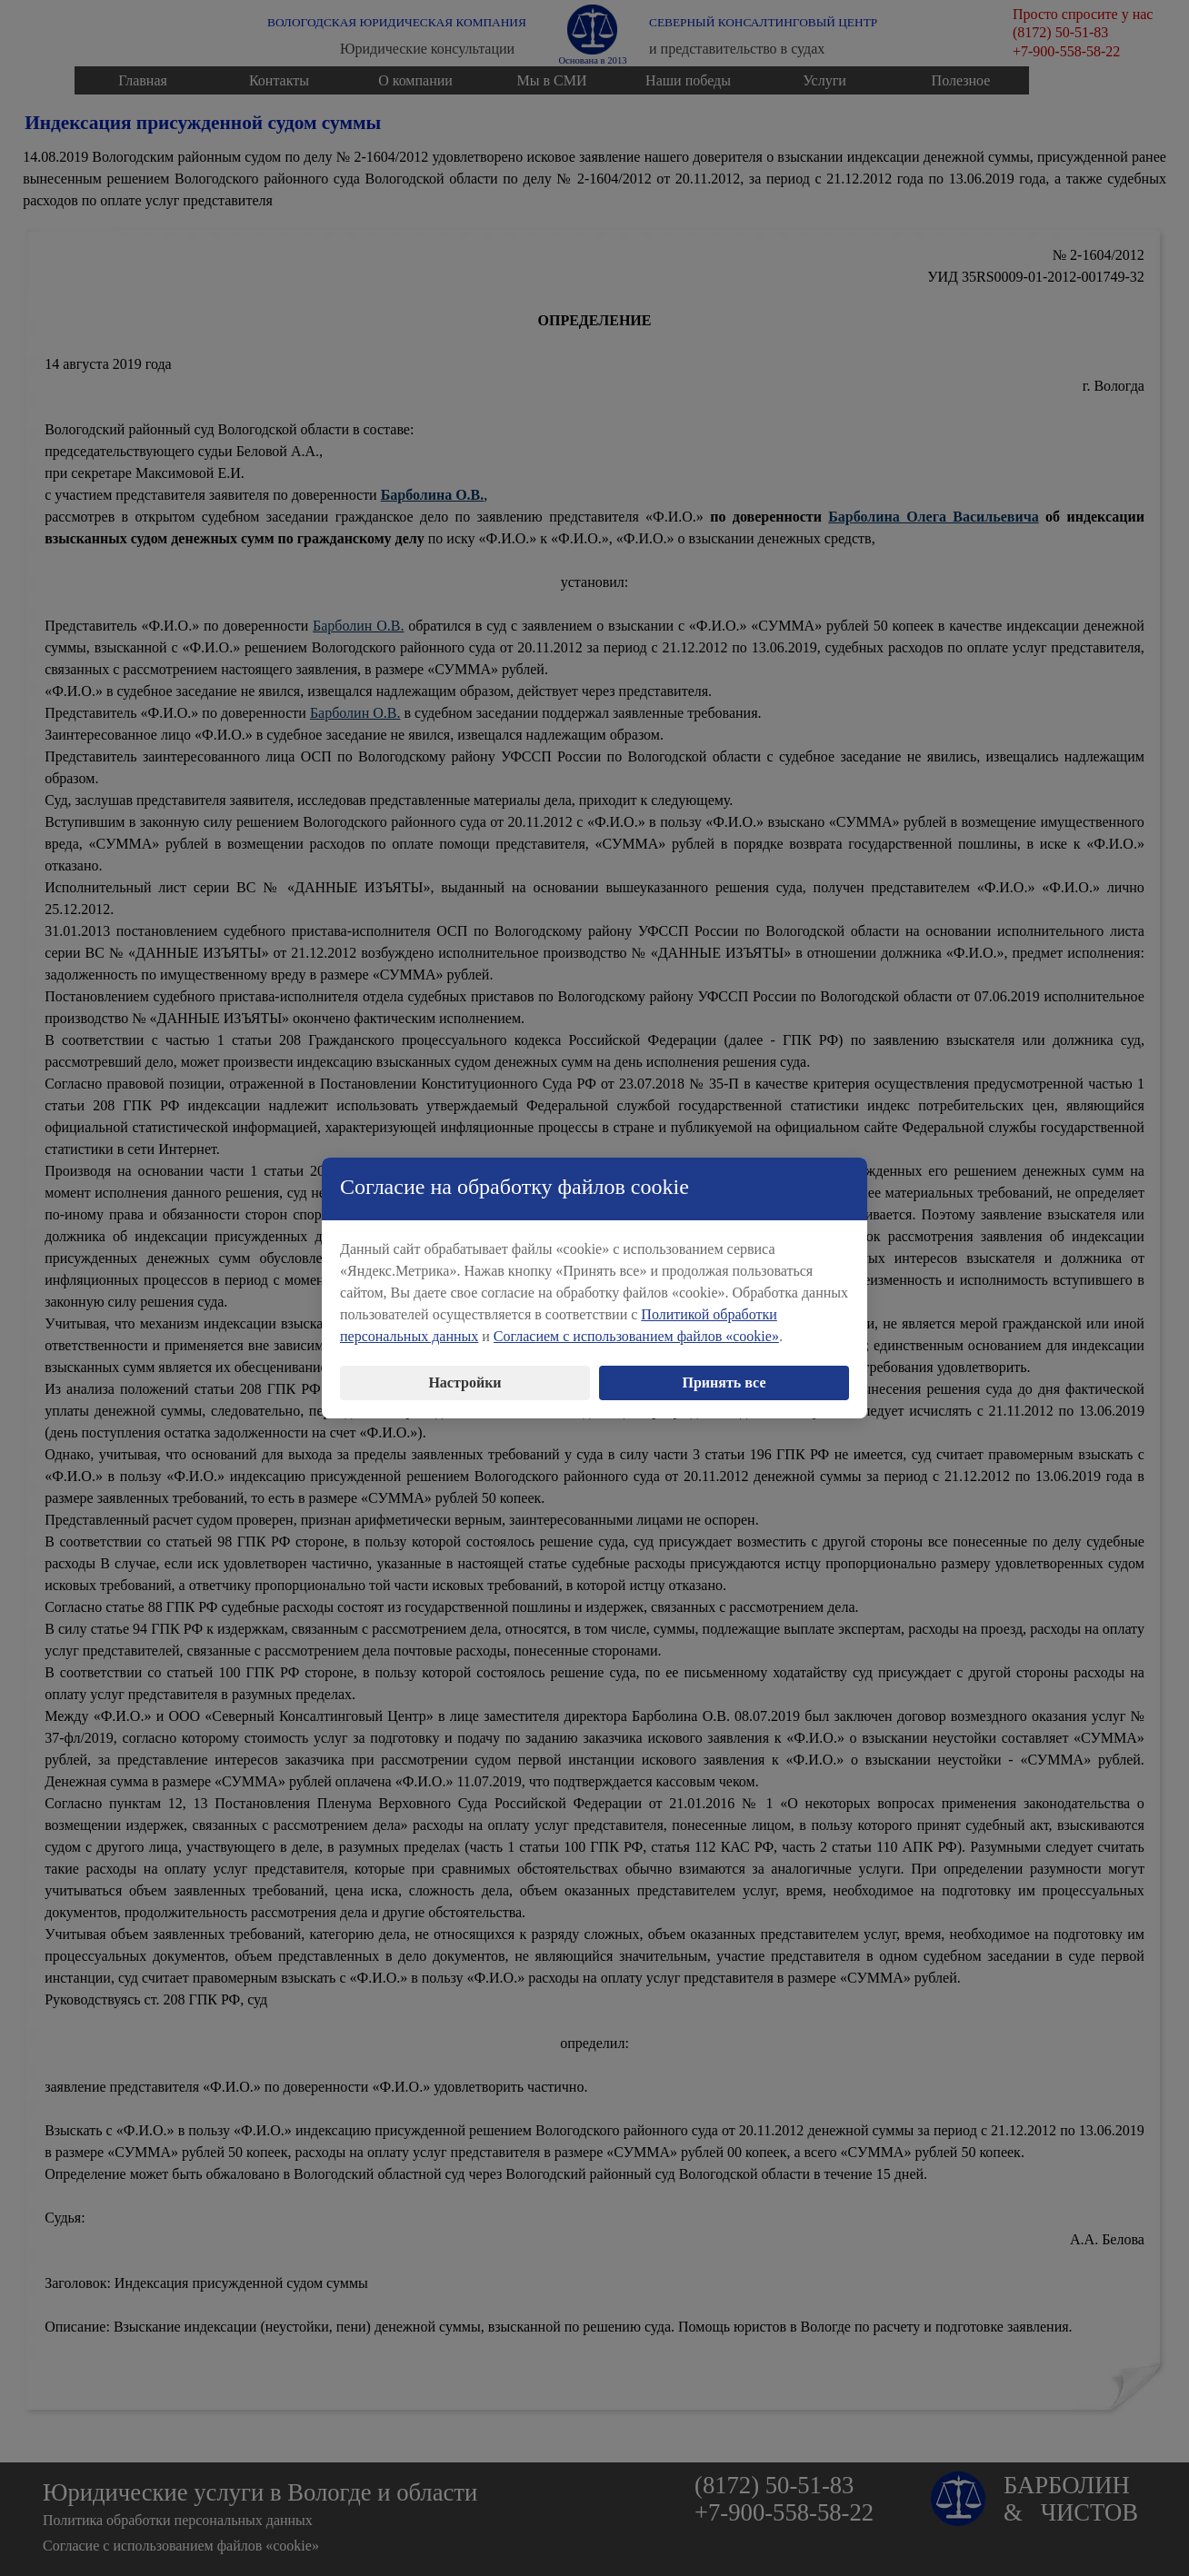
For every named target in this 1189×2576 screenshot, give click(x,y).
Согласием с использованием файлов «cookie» (636, 1320)
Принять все (724, 1366)
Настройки (464, 1366)
